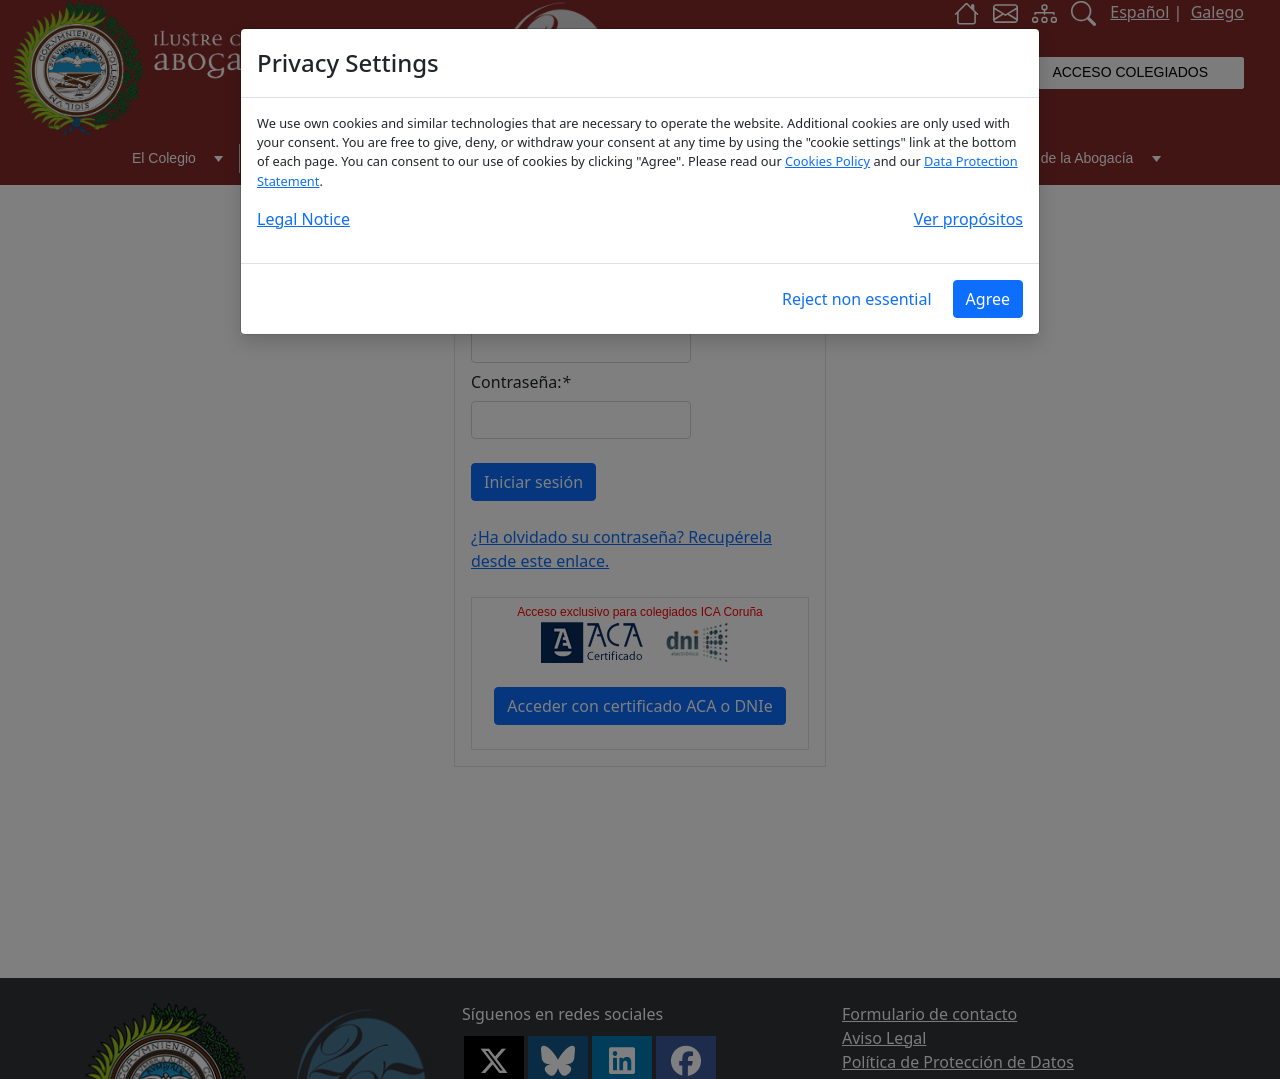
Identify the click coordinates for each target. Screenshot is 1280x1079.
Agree (988, 299)
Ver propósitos (968, 219)
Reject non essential (857, 299)
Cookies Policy (827, 161)
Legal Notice (303, 219)
